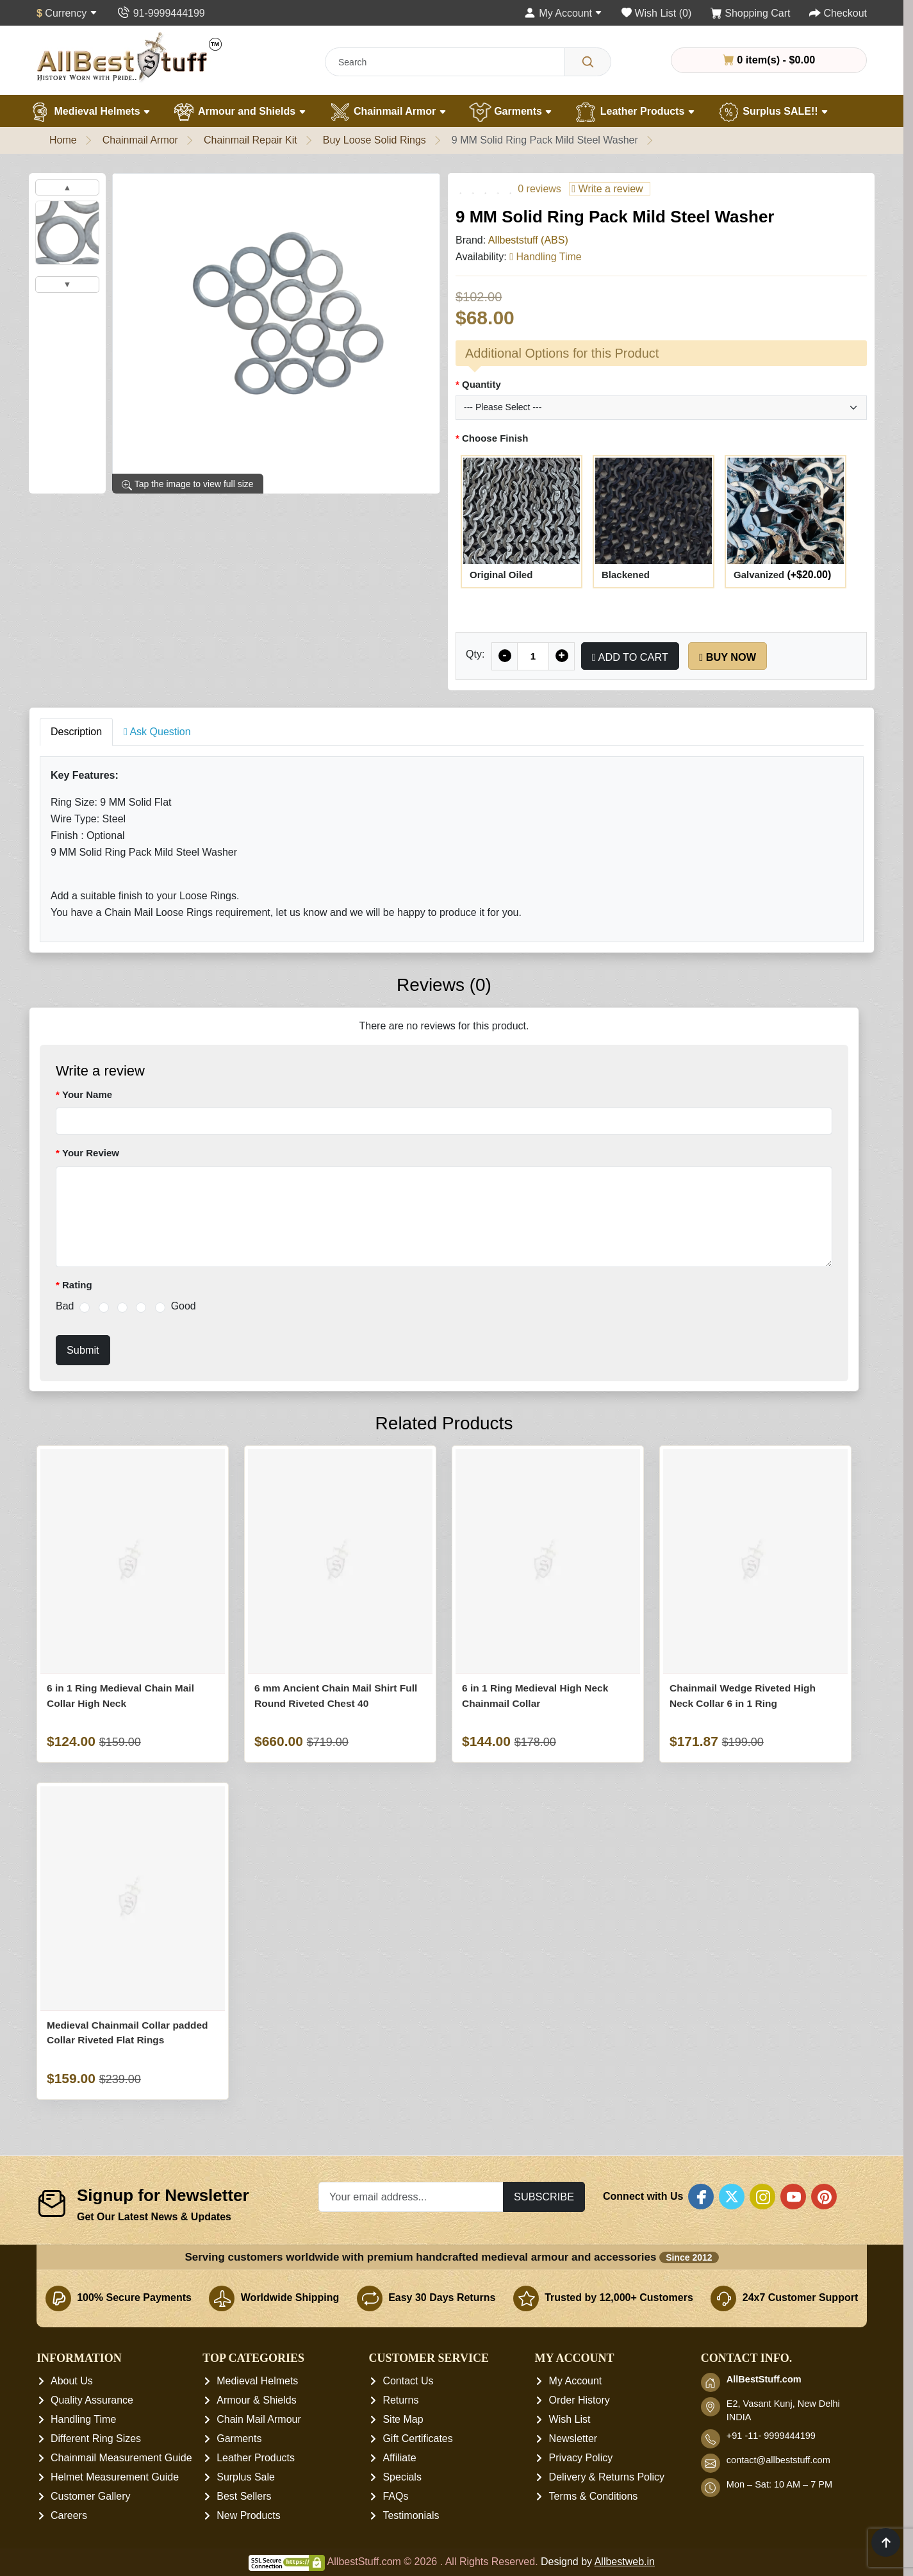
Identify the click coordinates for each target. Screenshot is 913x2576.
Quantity (481, 384)
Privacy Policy (581, 2458)
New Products (249, 2516)
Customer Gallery (90, 2496)
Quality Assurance (92, 2400)
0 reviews (539, 188)
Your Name (87, 1094)
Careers (69, 2516)
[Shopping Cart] (751, 13)
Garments (511, 112)
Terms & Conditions (593, 2496)
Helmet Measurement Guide (115, 2477)
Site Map (402, 2419)
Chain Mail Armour (259, 2419)
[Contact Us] (160, 13)
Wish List (570, 2419)
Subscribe (544, 2196)
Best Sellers (244, 2496)
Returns (400, 2400)
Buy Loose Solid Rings (374, 140)
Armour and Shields (239, 112)
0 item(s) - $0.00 (769, 59)
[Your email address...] (411, 2197)
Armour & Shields (257, 2400)
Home (63, 140)
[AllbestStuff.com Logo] (129, 56)
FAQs (395, 2496)
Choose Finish (495, 438)
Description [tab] (76, 731)
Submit (83, 1350)
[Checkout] (838, 13)
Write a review (607, 188)
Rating (77, 1284)
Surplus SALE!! (773, 112)
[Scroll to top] (885, 2542)
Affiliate (399, 2458)
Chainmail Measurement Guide (121, 2458)
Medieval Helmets (90, 112)
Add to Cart (630, 657)
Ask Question (157, 731)
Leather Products (635, 112)
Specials (401, 2477)
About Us (72, 2381)
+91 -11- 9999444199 (771, 2436)
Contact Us (407, 2381)
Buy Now (727, 657)
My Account (575, 2381)
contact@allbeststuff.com (778, 2461)
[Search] (587, 61)
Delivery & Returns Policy (607, 2477)
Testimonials (410, 2516)
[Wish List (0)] (656, 13)
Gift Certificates (417, 2439)
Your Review (90, 1152)
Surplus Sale (246, 2477)
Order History (579, 2400)
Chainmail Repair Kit (250, 140)
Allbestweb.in (625, 2562)
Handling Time (83, 2419)
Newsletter (573, 2439)
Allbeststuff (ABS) (528, 240)
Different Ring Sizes (96, 2439)
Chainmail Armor (388, 112)
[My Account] (563, 13)
